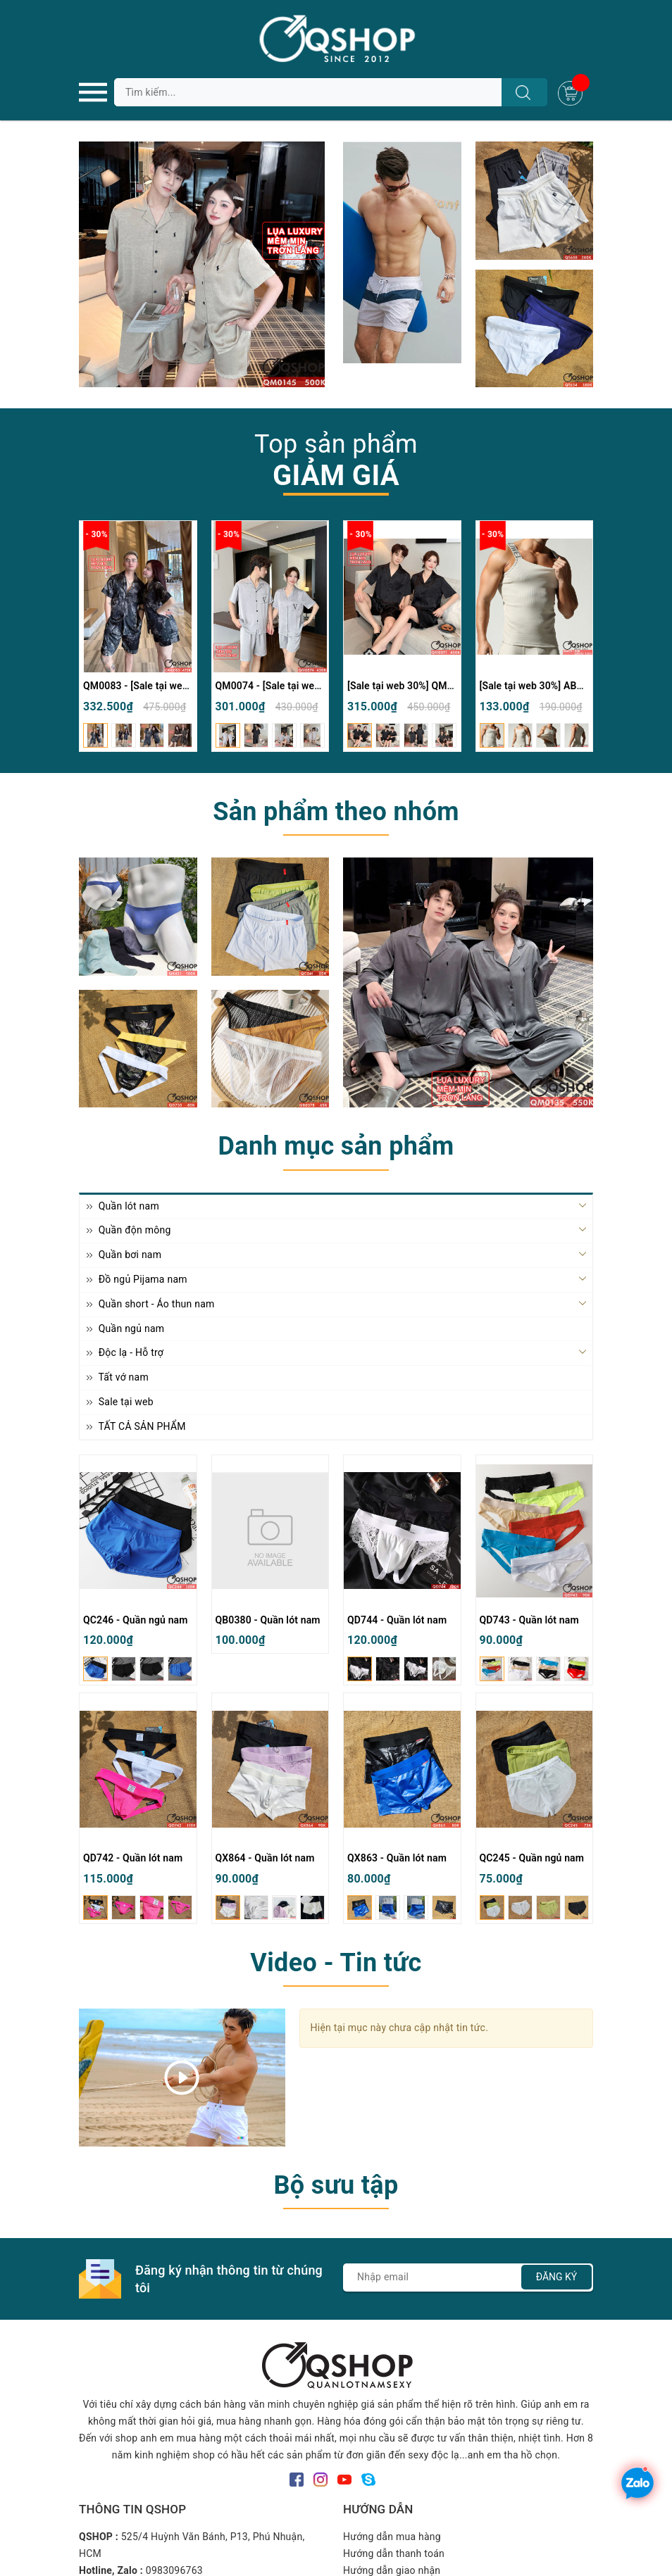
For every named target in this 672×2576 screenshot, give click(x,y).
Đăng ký (557, 2276)
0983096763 (174, 2570)
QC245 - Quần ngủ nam (532, 1858)
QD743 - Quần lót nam (529, 1620)
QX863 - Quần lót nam (397, 1858)
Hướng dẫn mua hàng (392, 2536)
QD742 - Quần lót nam (132, 1858)
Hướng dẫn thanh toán (393, 2553)
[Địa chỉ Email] (468, 2277)
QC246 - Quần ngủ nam (135, 1620)
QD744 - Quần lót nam (397, 1620)
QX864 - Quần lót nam (265, 1858)
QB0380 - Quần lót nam (268, 1620)
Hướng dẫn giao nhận (391, 2570)
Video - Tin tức (335, 1963)
